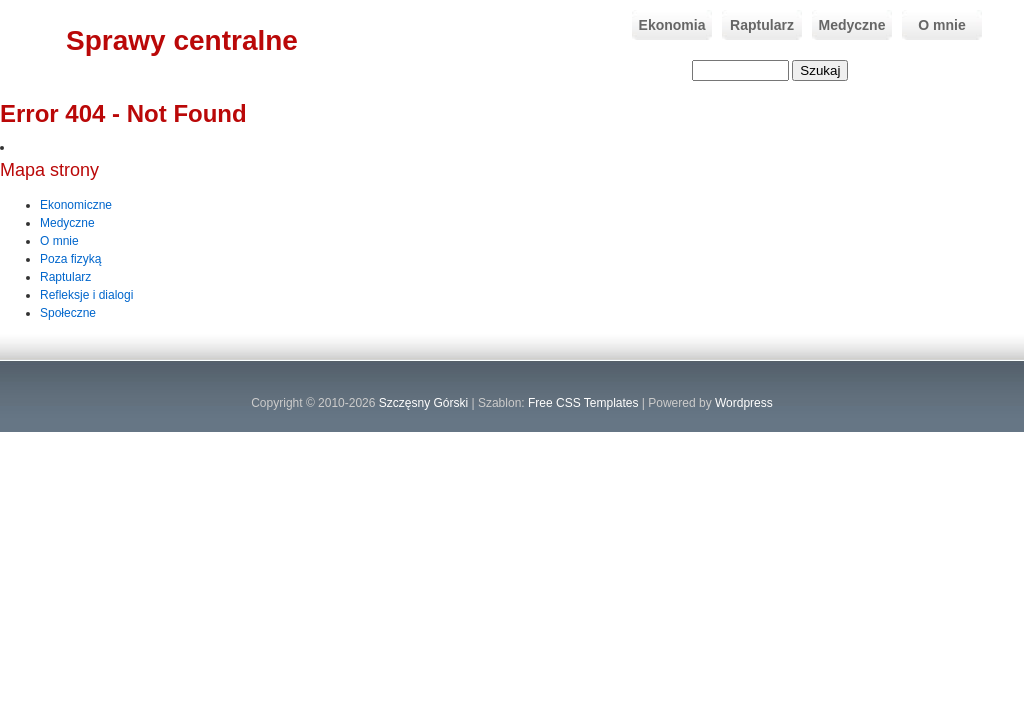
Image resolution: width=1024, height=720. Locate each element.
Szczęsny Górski (423, 403)
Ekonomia (668, 25)
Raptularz (758, 25)
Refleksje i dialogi (86, 295)
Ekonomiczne (76, 205)
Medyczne (848, 25)
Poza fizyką (70, 259)
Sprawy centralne (182, 40)
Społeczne (68, 313)
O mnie (934, 25)
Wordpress (744, 403)
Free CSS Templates (583, 403)
